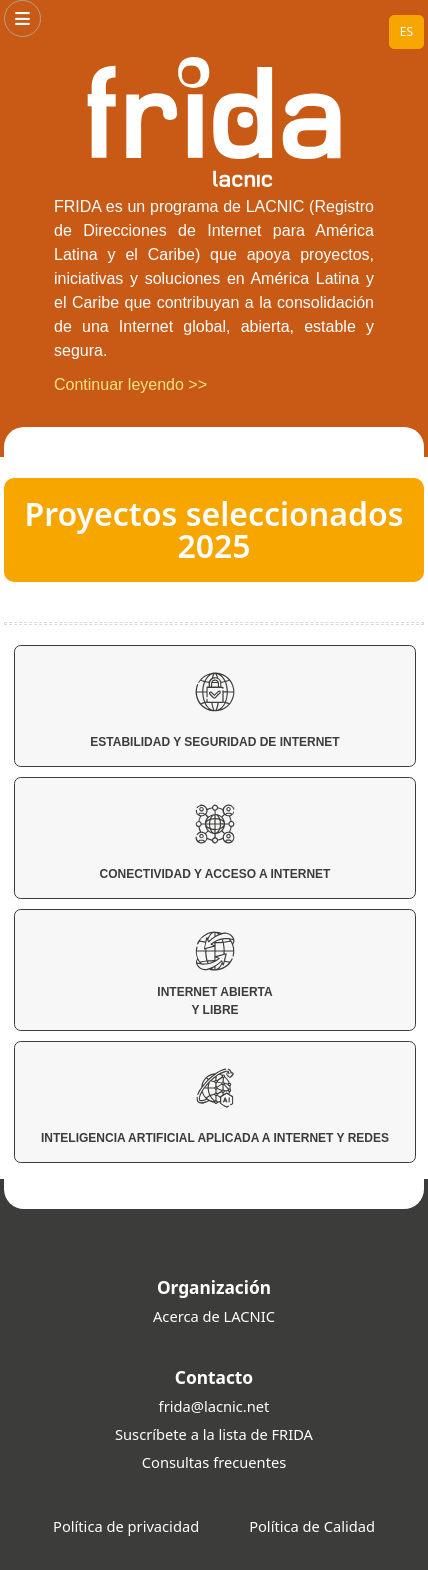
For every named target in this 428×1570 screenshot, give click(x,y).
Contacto (214, 1377)
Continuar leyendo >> (130, 384)
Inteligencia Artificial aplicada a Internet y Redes (215, 1106)
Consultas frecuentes (214, 1462)
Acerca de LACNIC (214, 1316)
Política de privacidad (126, 1526)
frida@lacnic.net (214, 1406)
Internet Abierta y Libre (214, 974)
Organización (214, 1287)
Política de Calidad (312, 1526)
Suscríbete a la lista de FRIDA (214, 1434)
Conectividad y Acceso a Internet (215, 842)
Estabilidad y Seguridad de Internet (214, 710)
